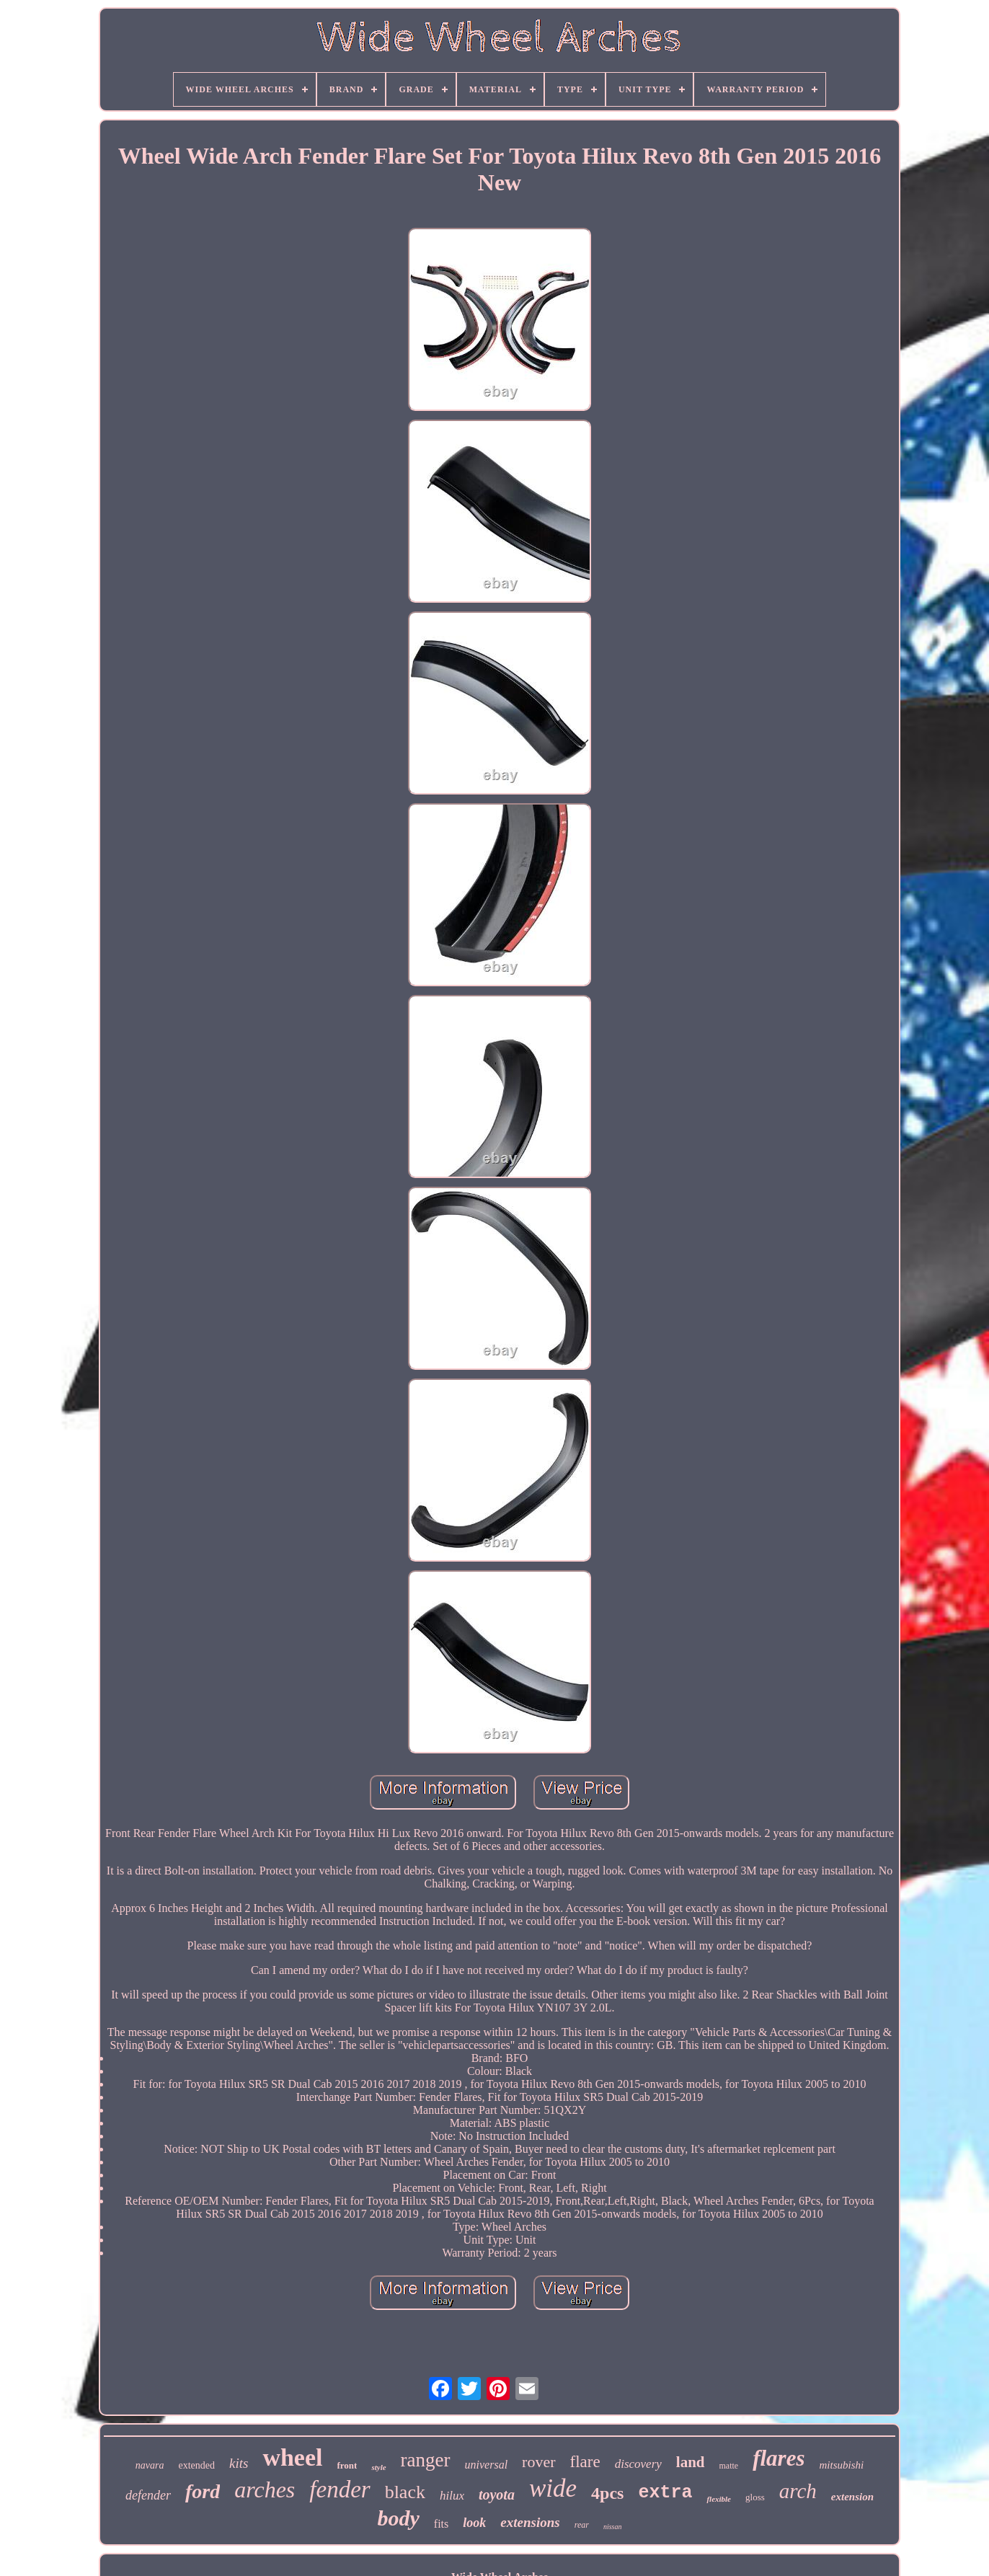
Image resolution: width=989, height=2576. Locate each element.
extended (196, 2465)
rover (538, 2462)
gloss (755, 2497)
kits (238, 2463)
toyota (497, 2494)
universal (486, 2464)
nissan (612, 2527)
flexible (718, 2499)
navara (150, 2465)
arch (798, 2490)
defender (148, 2495)
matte (729, 2466)
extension (852, 2496)
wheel (292, 2457)
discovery (638, 2464)
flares (778, 2458)
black (405, 2492)
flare (585, 2462)
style (378, 2467)
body (399, 2518)
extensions (529, 2522)
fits (441, 2524)
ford (202, 2491)
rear (582, 2525)
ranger (426, 2460)
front (347, 2465)
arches (264, 2489)
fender (339, 2489)
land (690, 2462)
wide (553, 2488)
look (474, 2522)
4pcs (607, 2493)
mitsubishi (842, 2465)
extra (665, 2492)
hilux (452, 2495)
